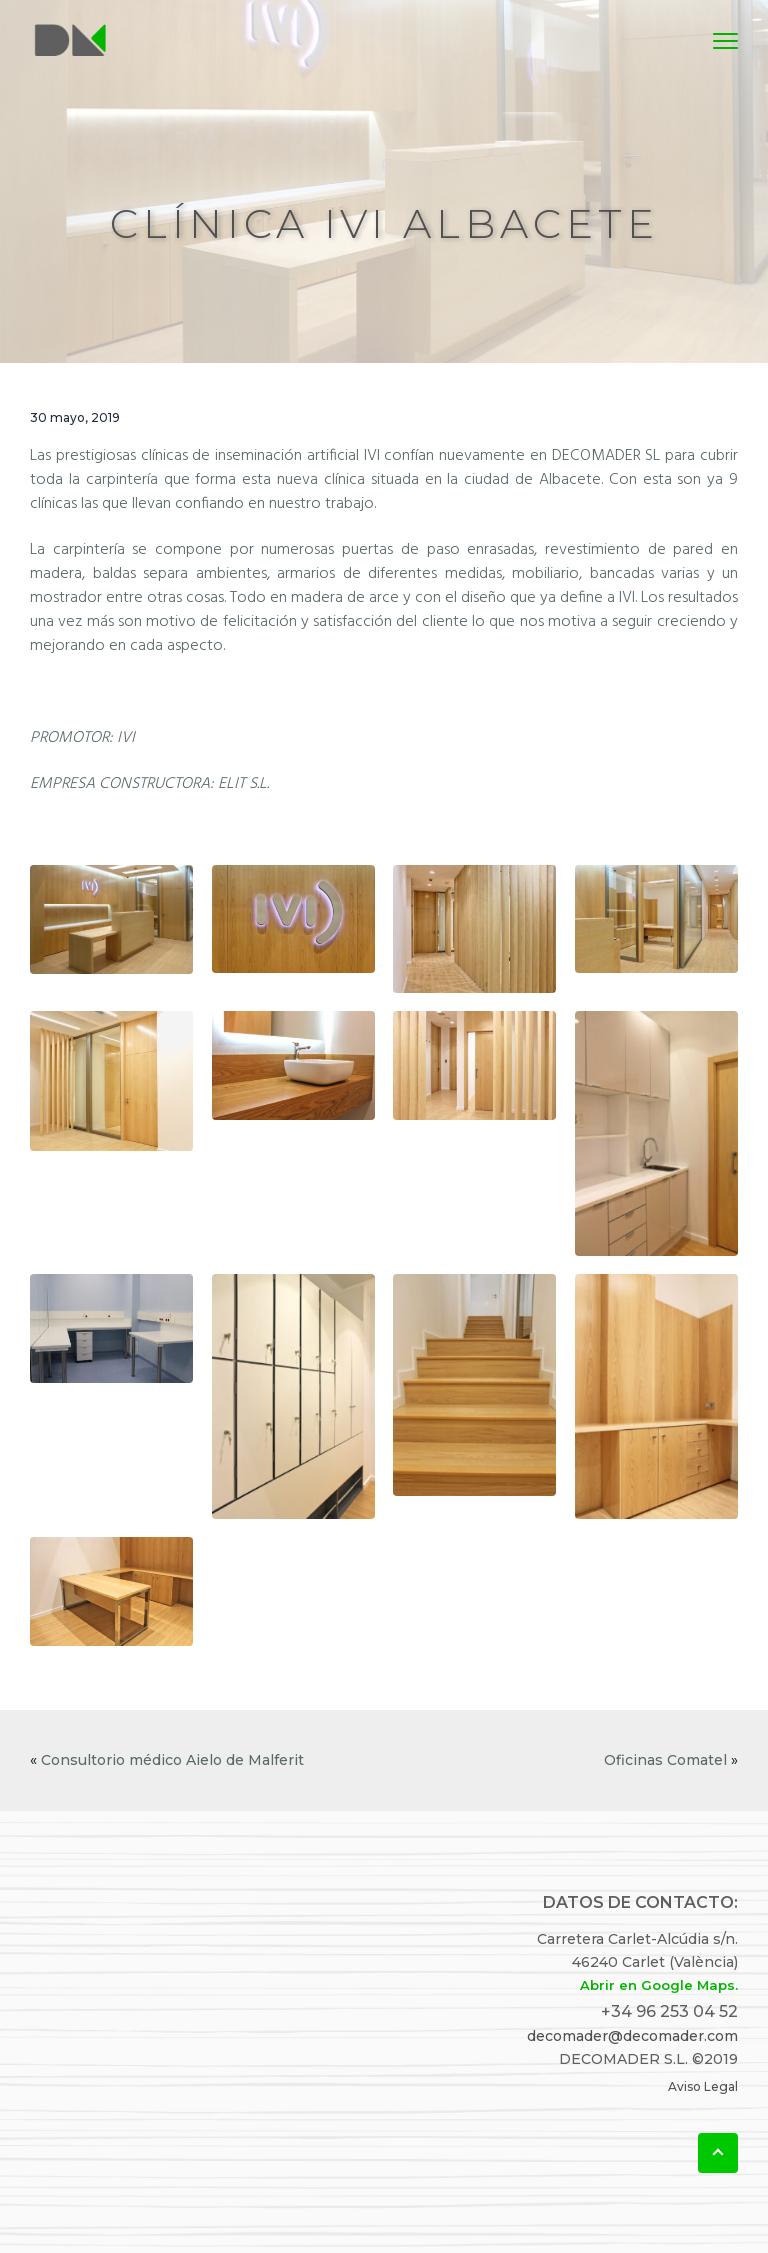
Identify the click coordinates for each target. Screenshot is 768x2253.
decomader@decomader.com (632, 2036)
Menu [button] (716, 40)
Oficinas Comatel (665, 1760)
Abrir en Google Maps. (659, 1985)
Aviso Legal (703, 2086)
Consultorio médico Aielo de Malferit (172, 1760)
